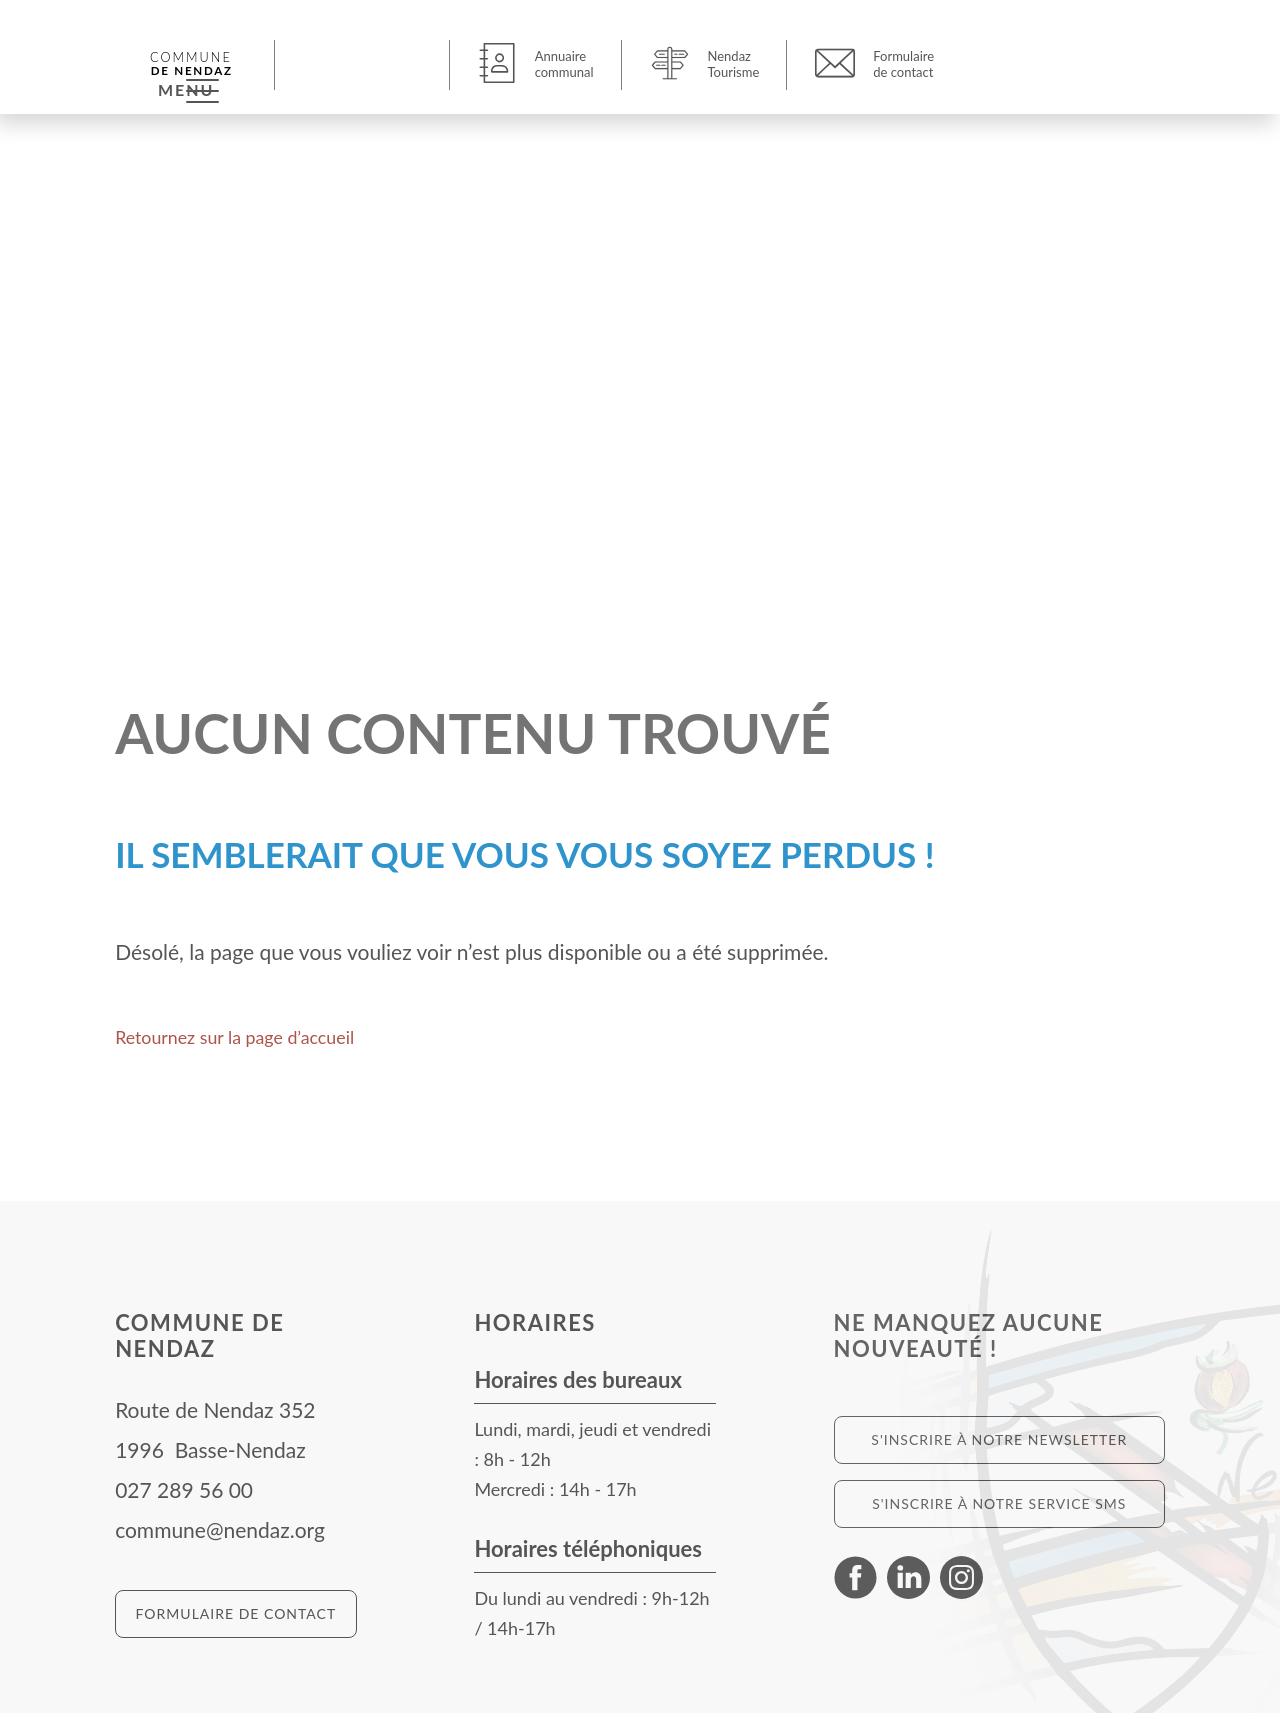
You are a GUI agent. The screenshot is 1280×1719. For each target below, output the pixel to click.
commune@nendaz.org (220, 1535)
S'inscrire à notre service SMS (999, 1509)
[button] (364, 64)
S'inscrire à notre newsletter (999, 1445)
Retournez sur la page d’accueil (256, 1041)
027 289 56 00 (184, 1495)
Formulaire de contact (236, 1619)
